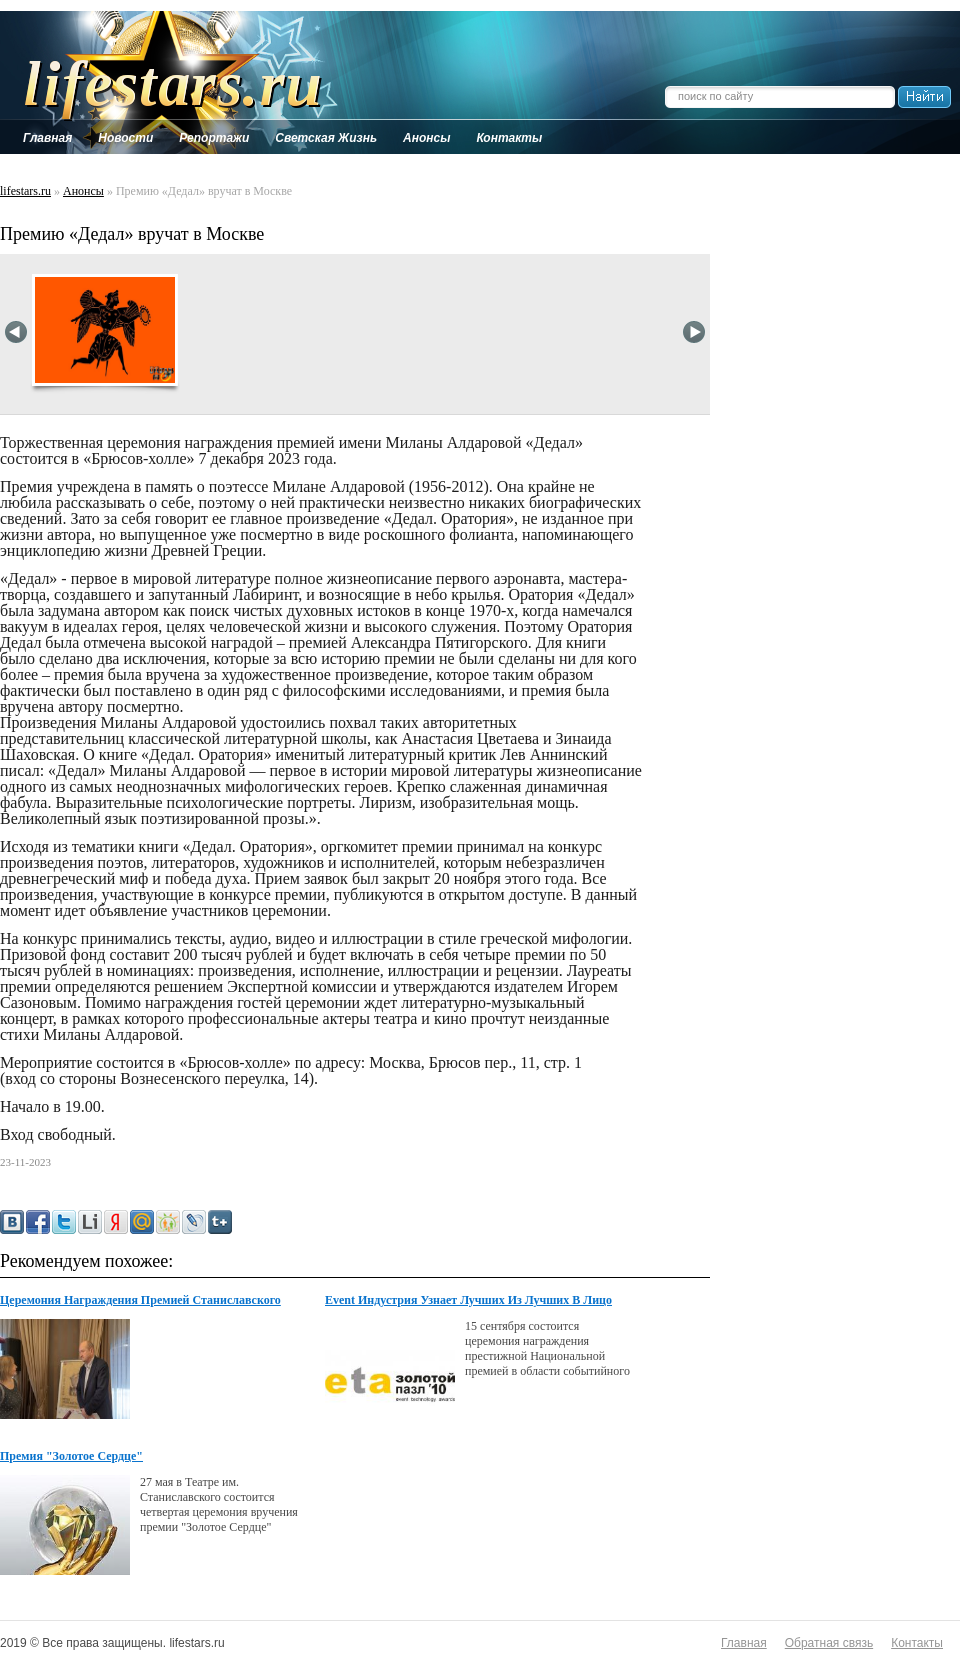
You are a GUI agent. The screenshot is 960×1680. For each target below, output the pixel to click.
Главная (744, 1643)
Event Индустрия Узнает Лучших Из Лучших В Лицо (468, 1300)
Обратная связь (829, 1643)
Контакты (917, 1643)
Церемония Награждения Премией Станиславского (140, 1300)
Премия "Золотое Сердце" (71, 1456)
